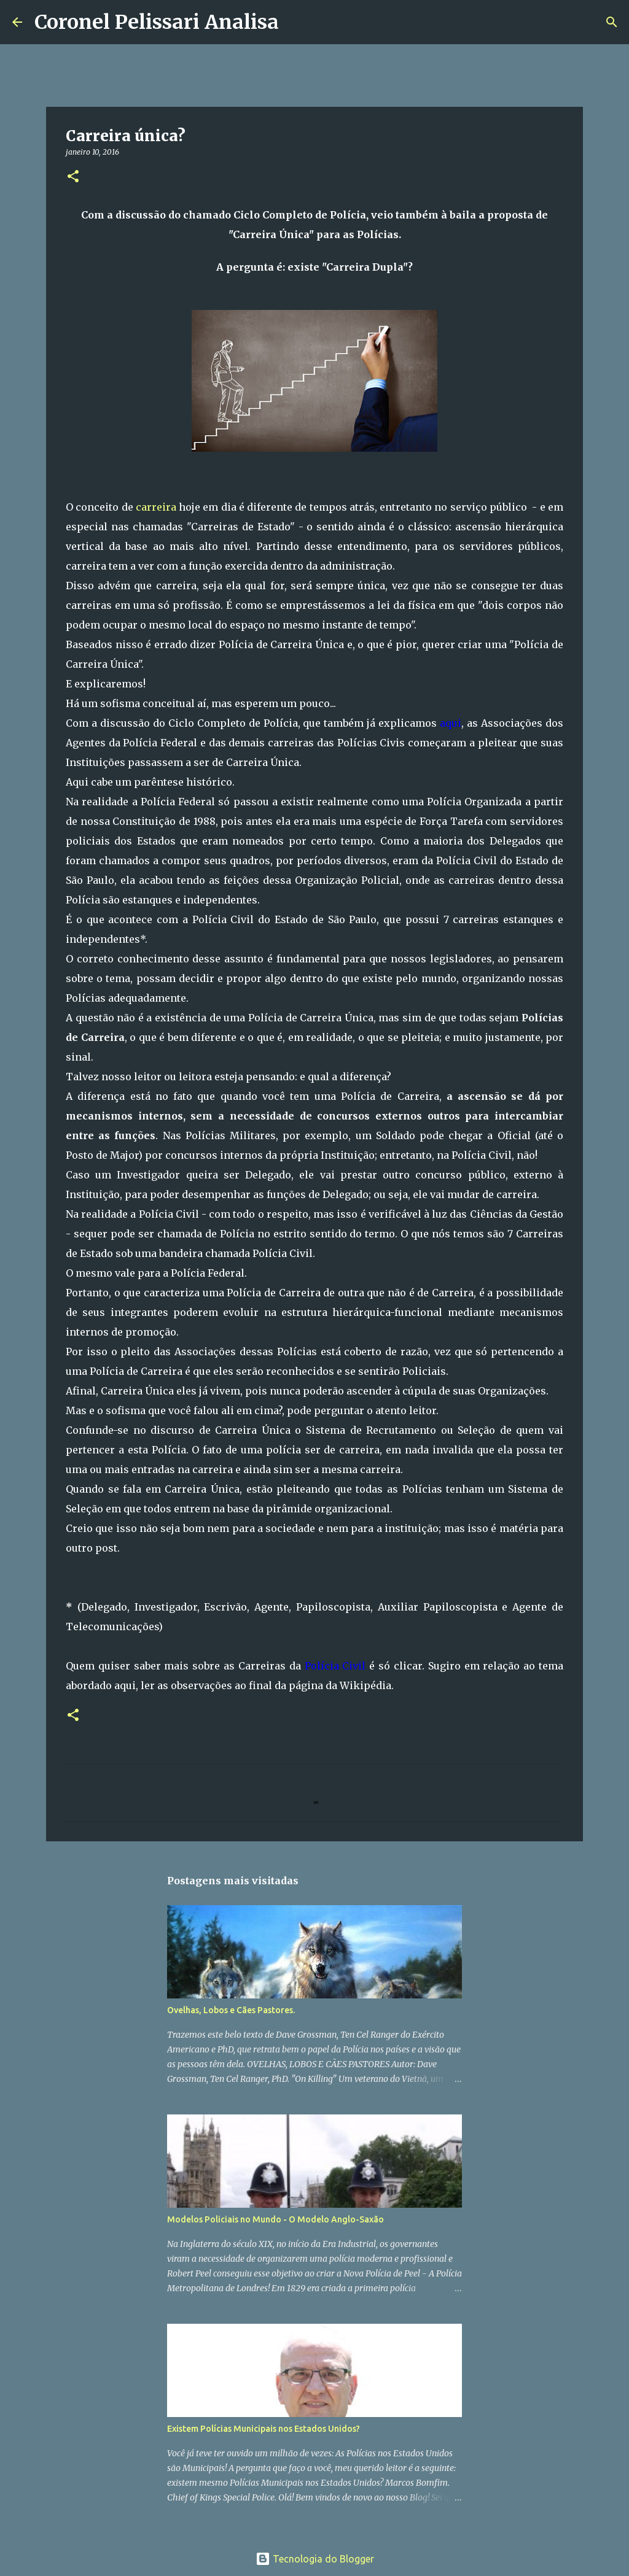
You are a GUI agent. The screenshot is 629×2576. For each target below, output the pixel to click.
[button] (73, 177)
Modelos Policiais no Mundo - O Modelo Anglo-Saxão (275, 2219)
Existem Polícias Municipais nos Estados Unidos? (263, 2429)
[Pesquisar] (296, 22)
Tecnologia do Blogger (315, 2558)
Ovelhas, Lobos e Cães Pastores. (231, 2010)
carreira (156, 507)
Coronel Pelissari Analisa (156, 22)
